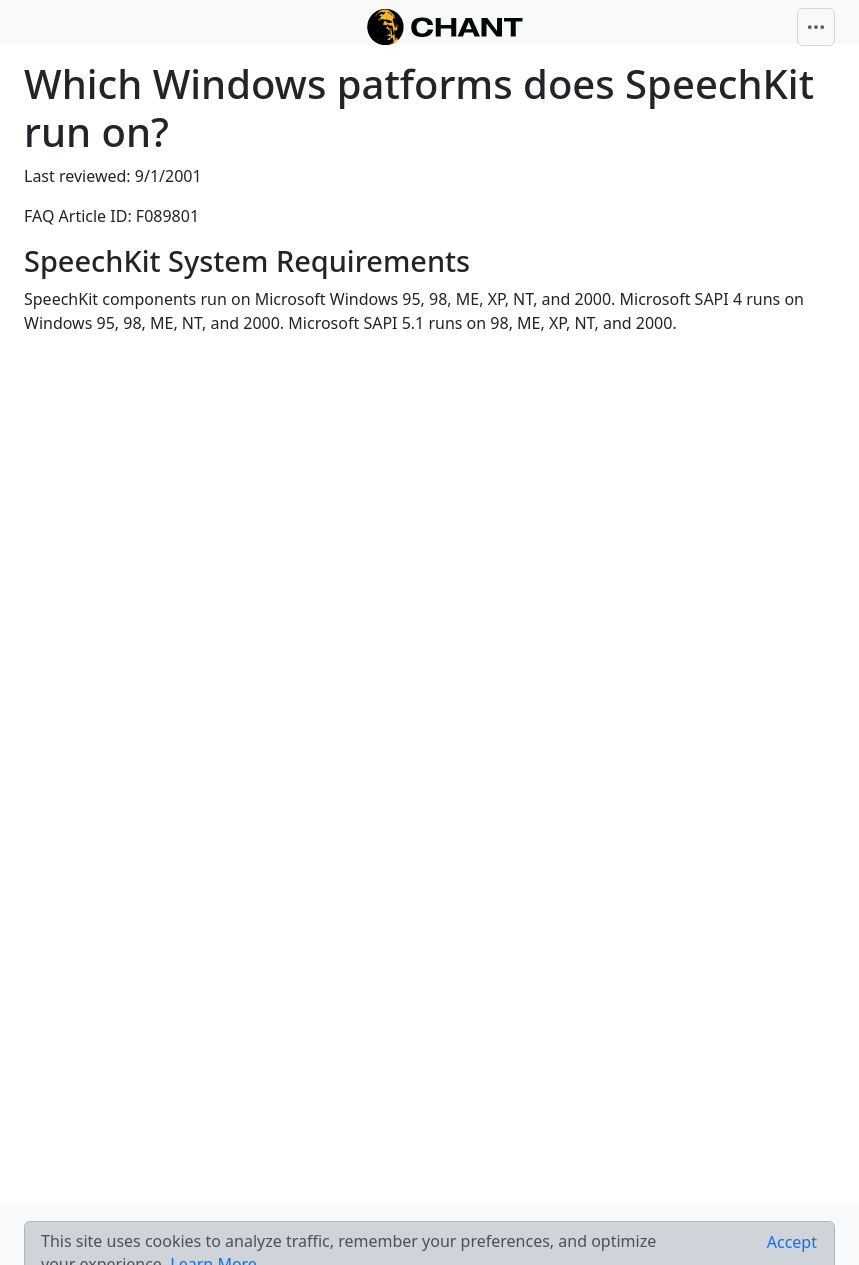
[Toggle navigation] (816, 27)
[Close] (792, 1242)
